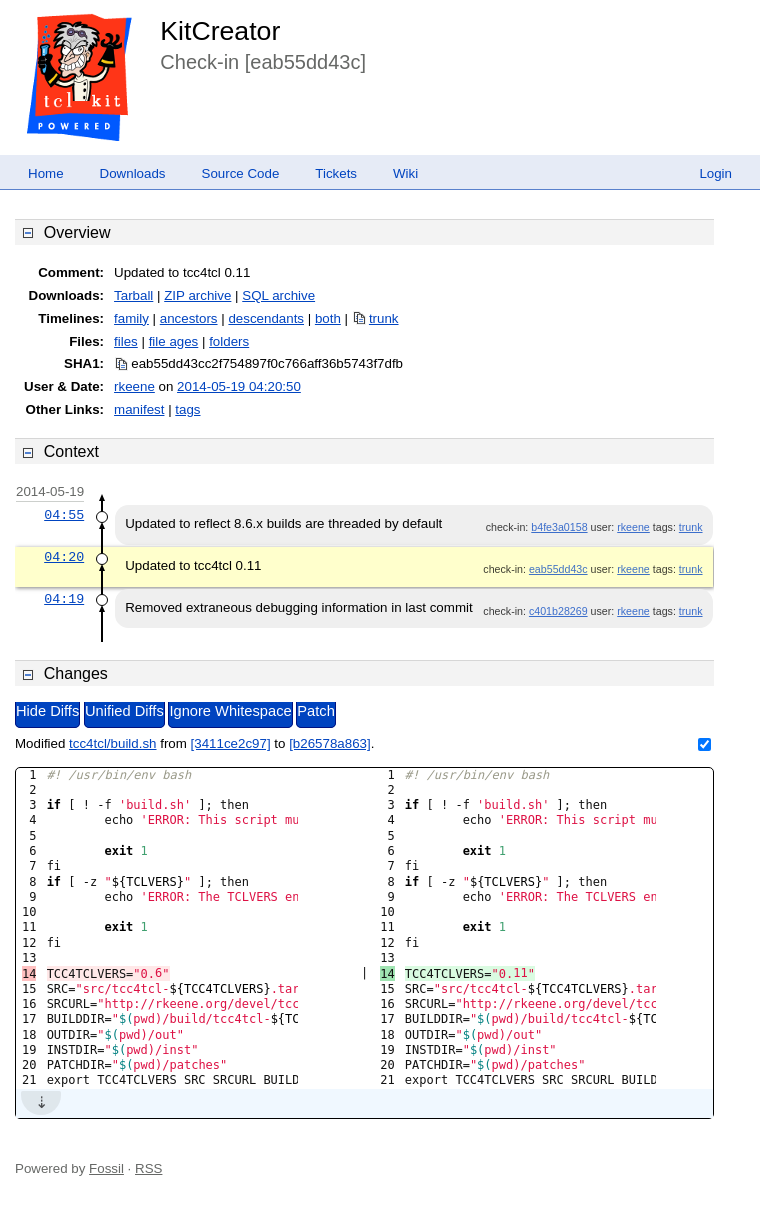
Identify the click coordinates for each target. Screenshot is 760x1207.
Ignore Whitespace (230, 711)
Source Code (241, 173)
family (131, 318)
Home (46, 173)
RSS (148, 1168)
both (328, 318)
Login (715, 173)
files (126, 341)
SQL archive (278, 295)
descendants (266, 318)
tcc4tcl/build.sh (112, 743)
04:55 (64, 515)
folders (229, 341)
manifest (139, 409)
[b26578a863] (330, 743)
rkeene (134, 386)
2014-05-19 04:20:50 (239, 386)
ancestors (189, 318)
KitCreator (220, 31)
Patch (315, 711)
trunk (384, 318)
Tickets (336, 173)
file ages (174, 341)
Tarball (133, 295)
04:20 (64, 557)
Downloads (133, 173)
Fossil (106, 1168)
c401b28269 (558, 611)
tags (187, 409)
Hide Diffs (47, 711)
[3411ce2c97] (231, 743)
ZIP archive (197, 295)
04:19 (64, 599)
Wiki (405, 173)
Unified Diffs (124, 711)
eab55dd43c (558, 569)
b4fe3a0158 (559, 527)
